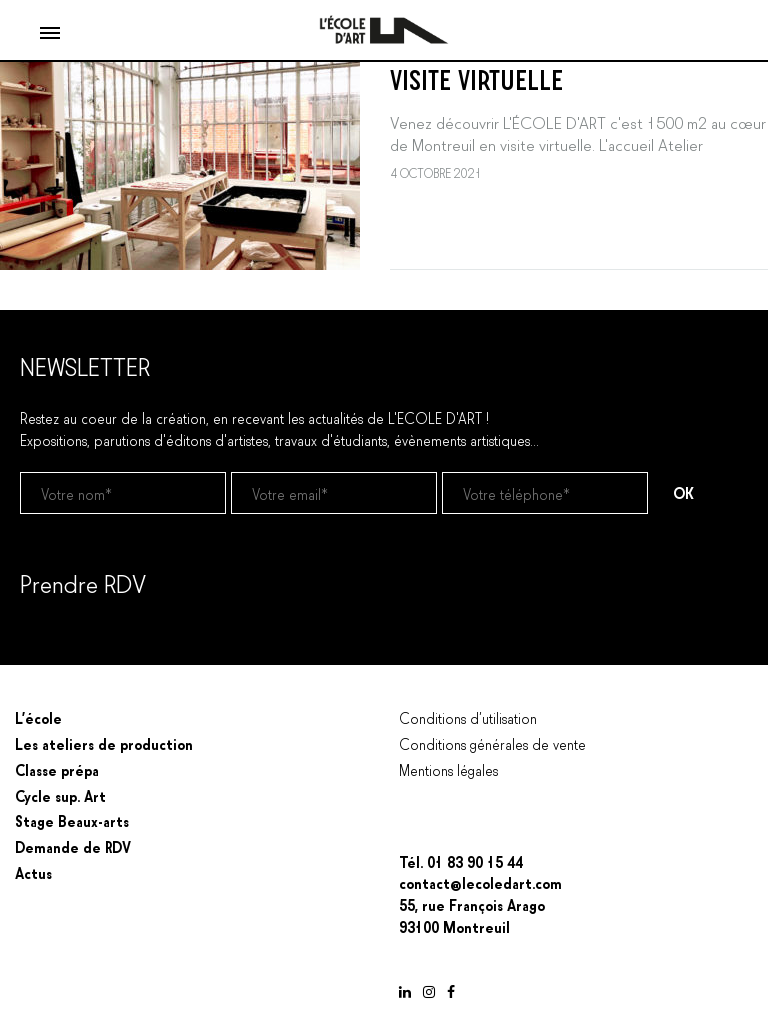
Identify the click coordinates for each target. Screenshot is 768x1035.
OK (683, 492)
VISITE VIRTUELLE (476, 77)
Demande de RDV (73, 846)
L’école (38, 717)
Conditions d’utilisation (468, 717)
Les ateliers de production (104, 743)
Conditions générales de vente (492, 743)
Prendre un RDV (69, 634)
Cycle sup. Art (60, 795)
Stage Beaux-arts (72, 820)
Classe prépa (57, 769)
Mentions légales (448, 769)
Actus (33, 872)
